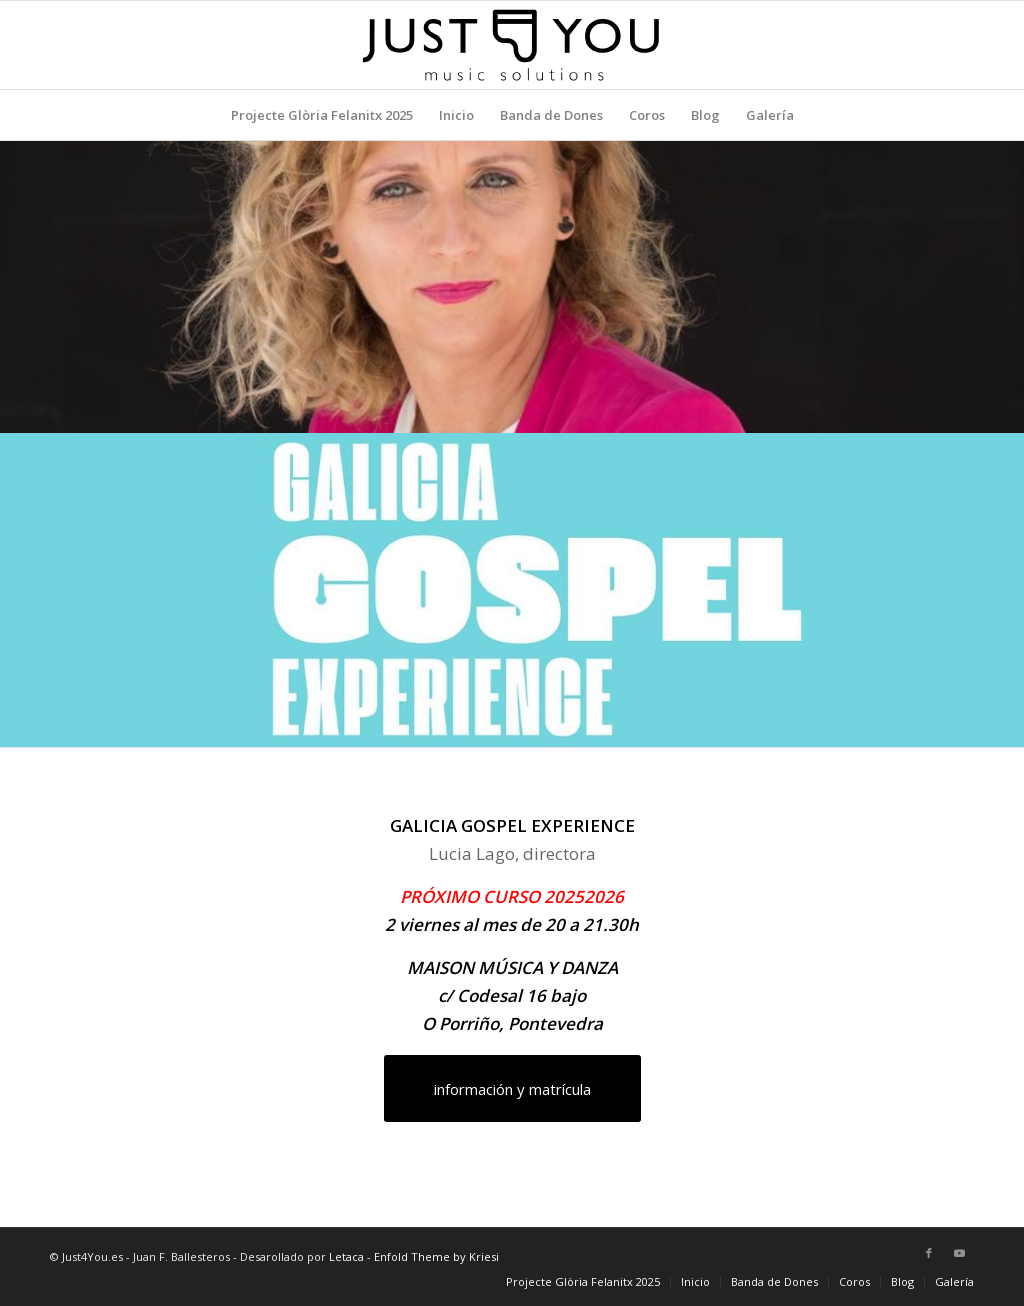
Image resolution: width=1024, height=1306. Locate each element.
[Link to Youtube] (959, 1253)
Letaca (346, 1256)
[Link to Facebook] (929, 1253)
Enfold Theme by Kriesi (436, 1256)
